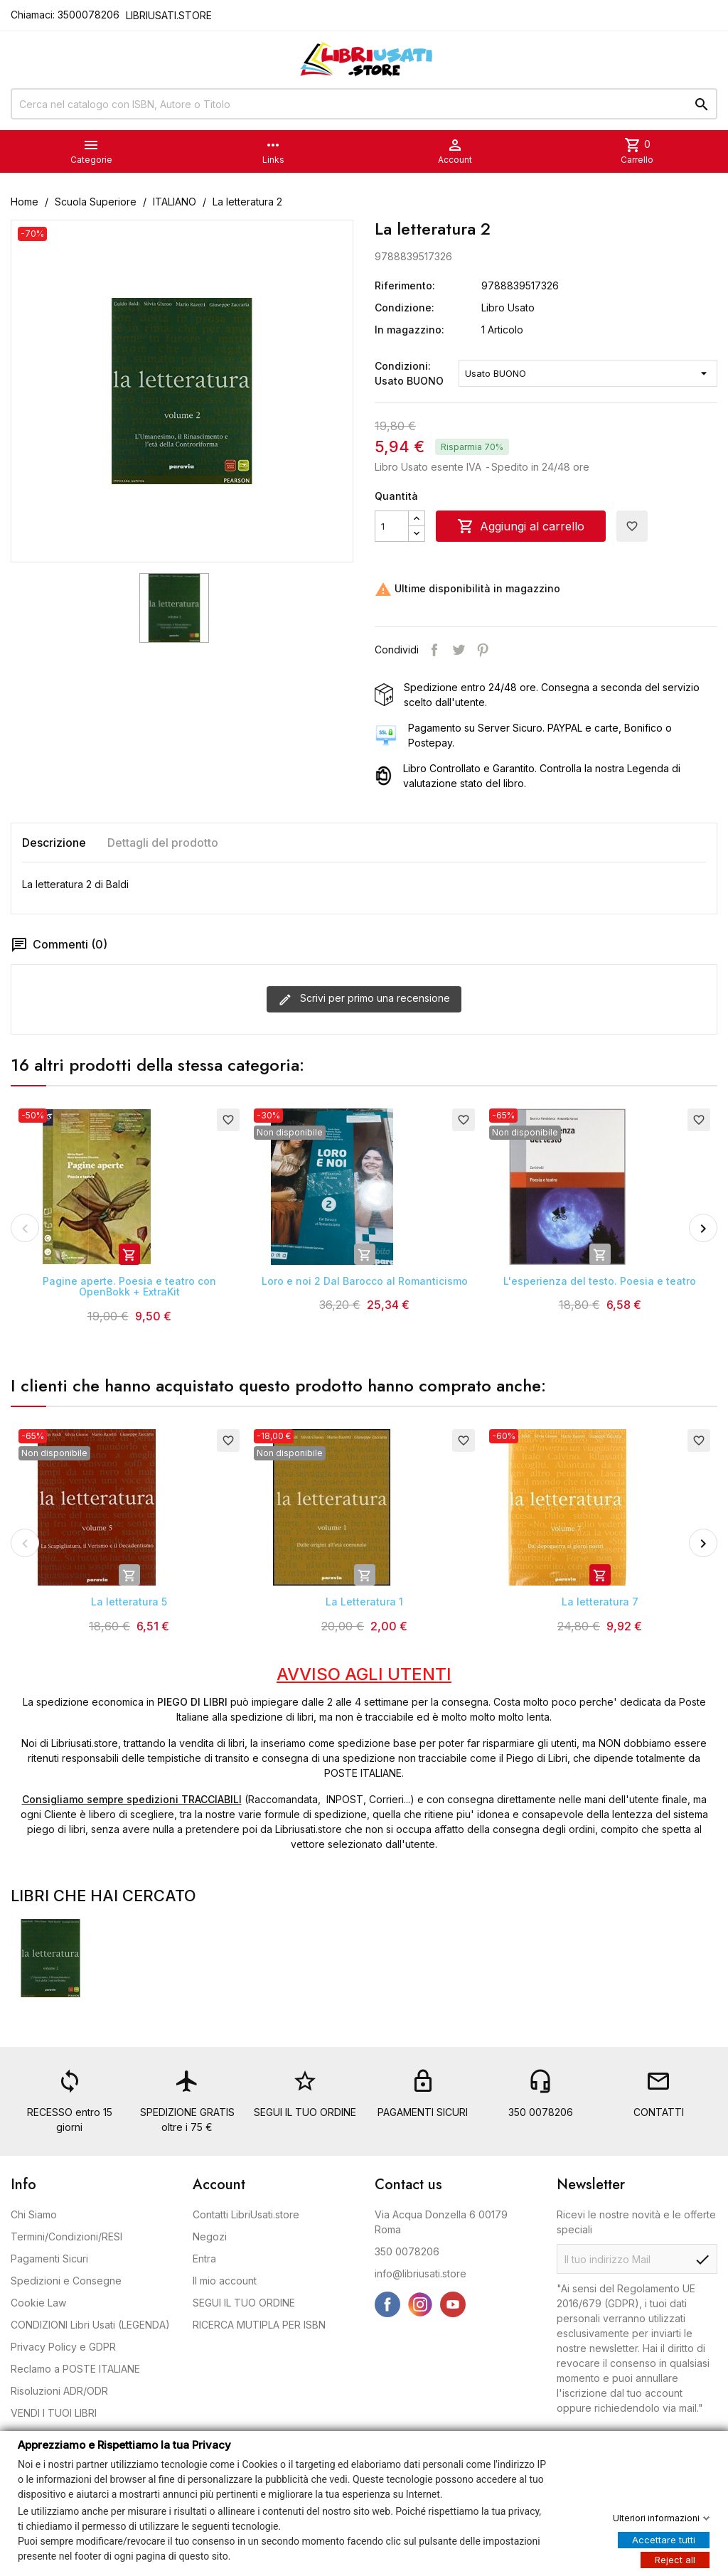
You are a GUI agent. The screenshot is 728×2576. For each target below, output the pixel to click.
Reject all (675, 2559)
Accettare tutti (663, 2539)
